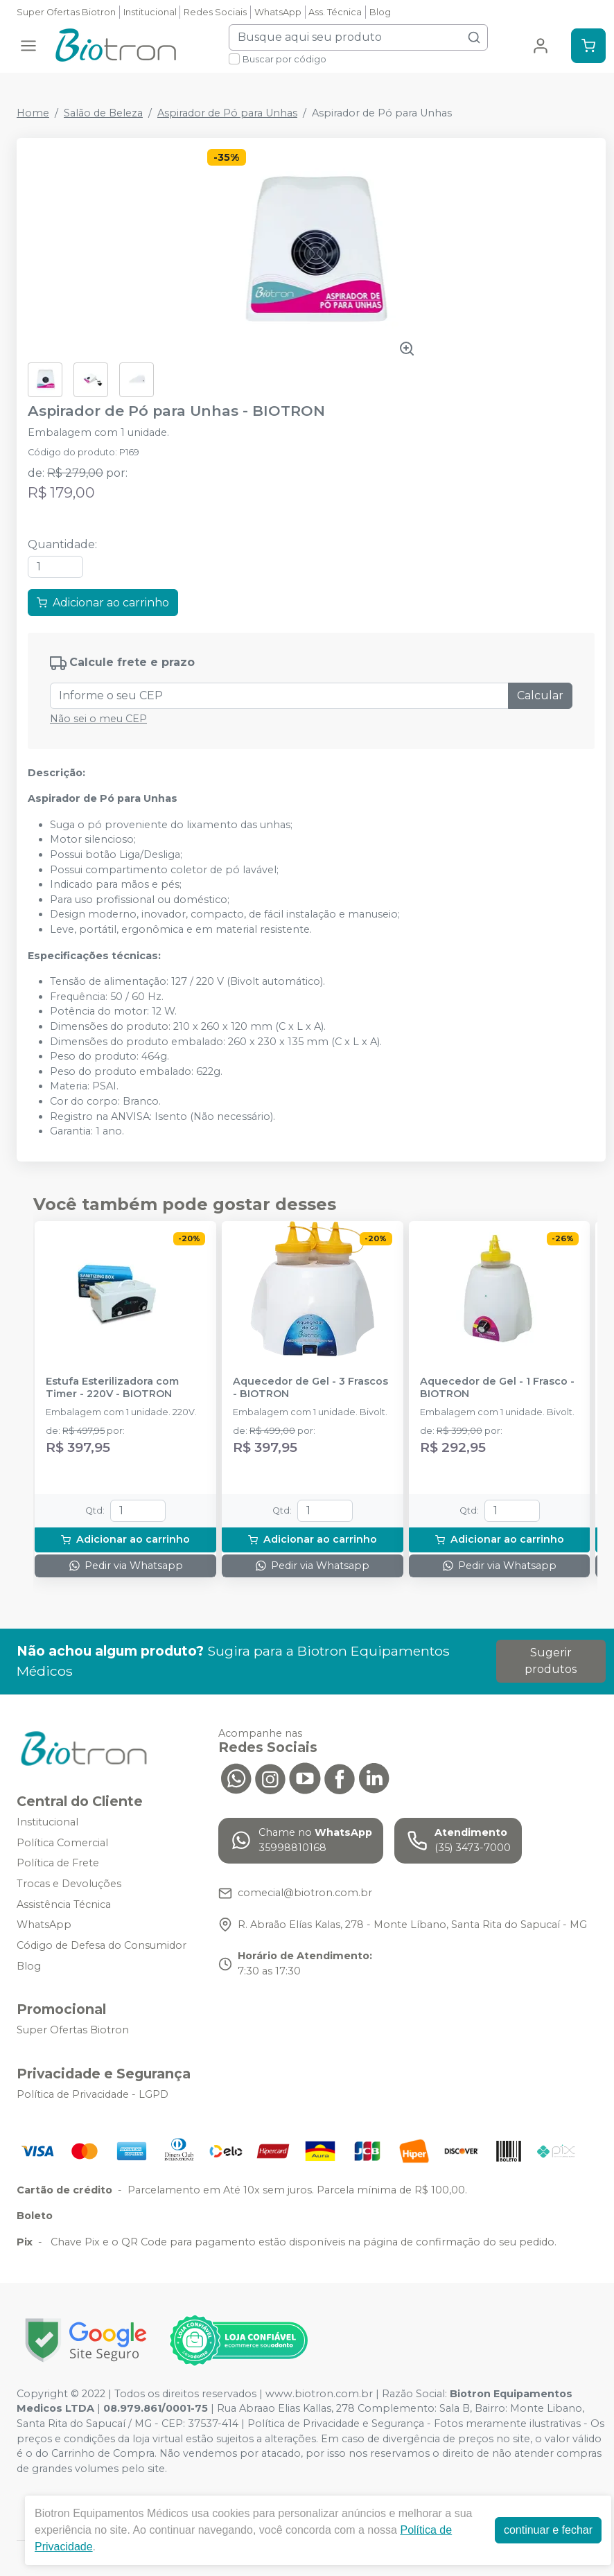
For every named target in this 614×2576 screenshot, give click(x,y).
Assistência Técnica (64, 1904)
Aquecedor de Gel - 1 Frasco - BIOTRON (497, 1387)
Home (33, 113)
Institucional (150, 12)
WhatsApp (277, 12)
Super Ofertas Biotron (66, 12)
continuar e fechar (548, 2530)
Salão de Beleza (103, 113)
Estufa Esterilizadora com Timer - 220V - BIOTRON (112, 1387)
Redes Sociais (215, 12)
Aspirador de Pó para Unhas (227, 113)
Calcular (540, 695)
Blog (380, 12)
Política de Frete (58, 1863)
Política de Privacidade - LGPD (92, 2094)
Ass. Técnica (335, 12)
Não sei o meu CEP (98, 718)
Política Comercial (62, 1843)
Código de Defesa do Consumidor (101, 1945)
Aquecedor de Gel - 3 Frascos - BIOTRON (310, 1387)
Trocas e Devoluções (69, 1883)
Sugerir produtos (551, 1661)
